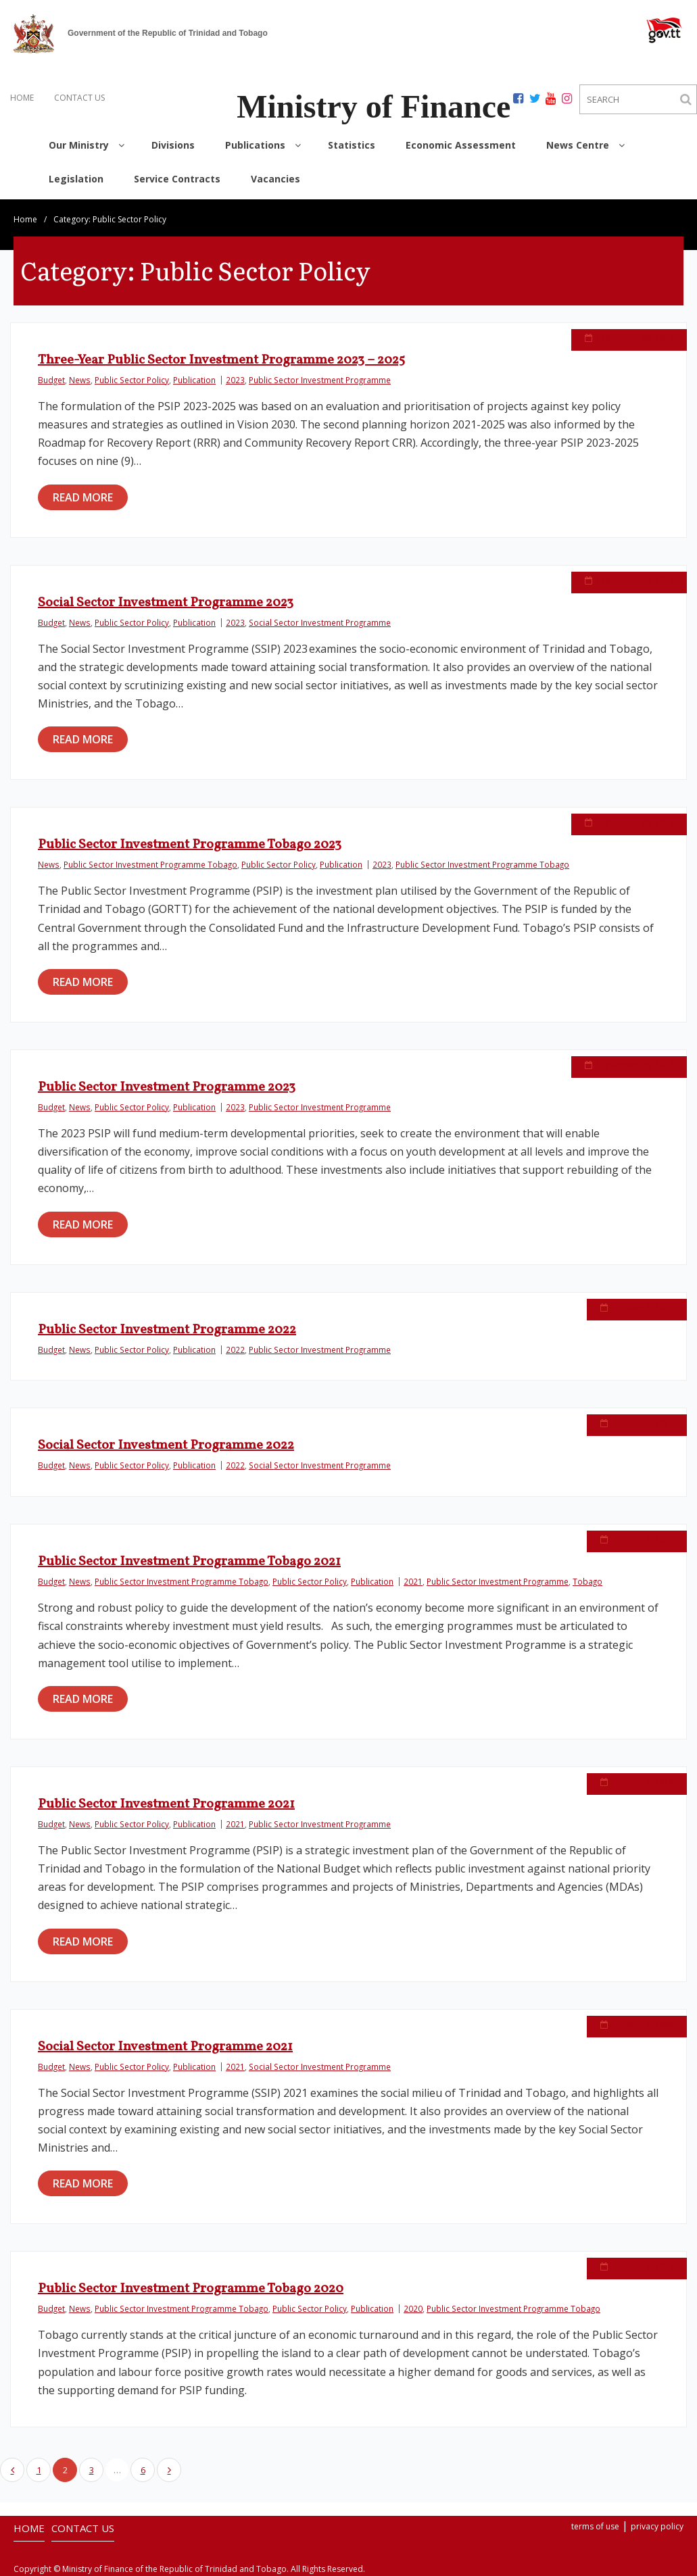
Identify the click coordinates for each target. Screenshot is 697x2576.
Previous (12, 2470)
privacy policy (657, 2526)
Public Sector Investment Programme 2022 (167, 1329)
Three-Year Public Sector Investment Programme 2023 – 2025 (221, 360)
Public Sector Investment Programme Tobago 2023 (189, 844)
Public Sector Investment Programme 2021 (166, 1804)
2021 (413, 1581)
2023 (235, 379)
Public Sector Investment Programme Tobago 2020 (190, 2288)
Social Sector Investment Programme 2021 (165, 2046)
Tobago (587, 1581)
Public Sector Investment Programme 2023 (166, 1087)
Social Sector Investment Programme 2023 (165, 602)
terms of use (595, 2526)
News (80, 379)
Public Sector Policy (132, 379)
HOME (22, 97)
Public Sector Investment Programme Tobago (150, 864)
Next (169, 2470)
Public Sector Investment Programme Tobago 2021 (189, 1561)
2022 (235, 1349)
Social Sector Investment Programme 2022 (166, 1445)
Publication (194, 379)
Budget (51, 379)
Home (25, 219)
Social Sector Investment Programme (320, 622)
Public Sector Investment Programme (320, 379)
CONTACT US (79, 97)
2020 (413, 2308)
